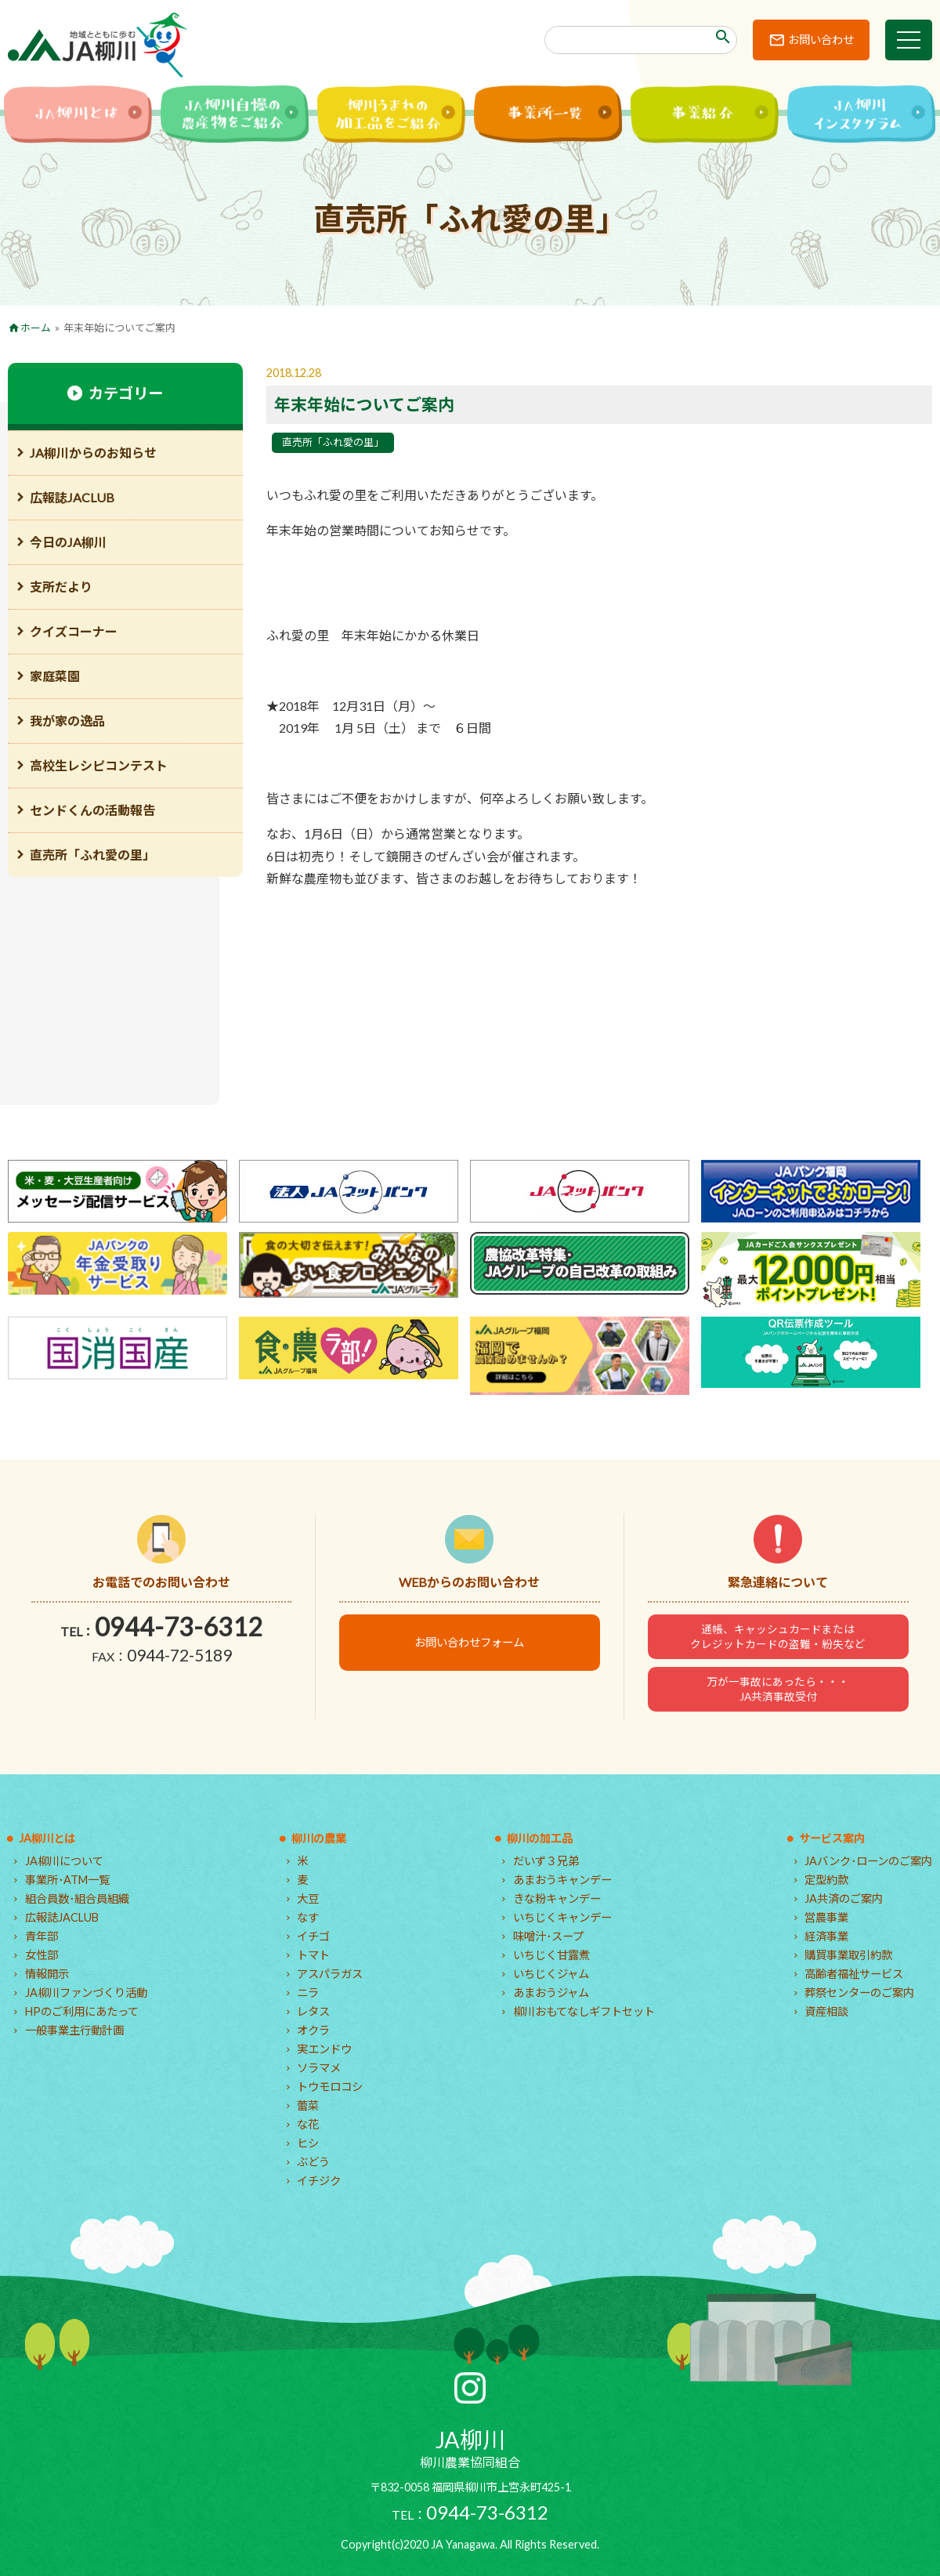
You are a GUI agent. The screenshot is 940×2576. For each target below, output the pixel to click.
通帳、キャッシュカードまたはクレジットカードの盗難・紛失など (778, 1636)
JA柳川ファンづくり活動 (86, 1992)
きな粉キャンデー (557, 1898)
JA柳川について (64, 1861)
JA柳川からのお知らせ (93, 452)
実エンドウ (324, 2049)
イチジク (319, 2180)
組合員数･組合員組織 (77, 1898)
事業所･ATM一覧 (67, 1879)
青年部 (41, 1936)
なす (308, 1917)
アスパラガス (330, 1973)
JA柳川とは (47, 1838)
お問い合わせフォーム (469, 1642)
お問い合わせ (821, 39)
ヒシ (308, 2143)
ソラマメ (319, 2067)
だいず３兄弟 (546, 1861)
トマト (313, 1955)
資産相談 (826, 2011)
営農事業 (826, 1917)
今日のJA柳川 (68, 541)
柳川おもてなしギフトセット (584, 2011)
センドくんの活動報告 (92, 810)
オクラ (313, 2030)
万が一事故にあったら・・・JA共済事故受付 (778, 1689)
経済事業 (826, 1936)
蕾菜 (308, 2105)
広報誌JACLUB (72, 497)
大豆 (308, 1898)
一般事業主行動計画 (74, 2030)
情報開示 (47, 1973)
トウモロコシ (330, 2086)
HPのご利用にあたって (82, 2011)
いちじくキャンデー (562, 1917)
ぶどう (313, 2161)
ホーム (35, 327)
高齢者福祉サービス (853, 1973)
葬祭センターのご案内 (859, 1992)
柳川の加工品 (540, 1838)
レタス (313, 2011)
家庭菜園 (55, 675)
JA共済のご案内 (843, 1898)
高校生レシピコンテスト (99, 765)
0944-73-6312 (178, 1626)
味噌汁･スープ (548, 1936)
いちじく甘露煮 (551, 1955)
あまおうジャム (551, 1992)
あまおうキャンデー (562, 1879)
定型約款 (826, 1879)
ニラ (308, 1992)
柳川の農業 (318, 1838)
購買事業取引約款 (848, 1955)
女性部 (41, 1955)
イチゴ (313, 1936)
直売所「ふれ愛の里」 (333, 442)
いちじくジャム (551, 1973)
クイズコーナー (74, 631)
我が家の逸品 (67, 720)
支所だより (61, 586)
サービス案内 (832, 1838)
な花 (308, 2124)
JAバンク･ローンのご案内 (868, 1861)
